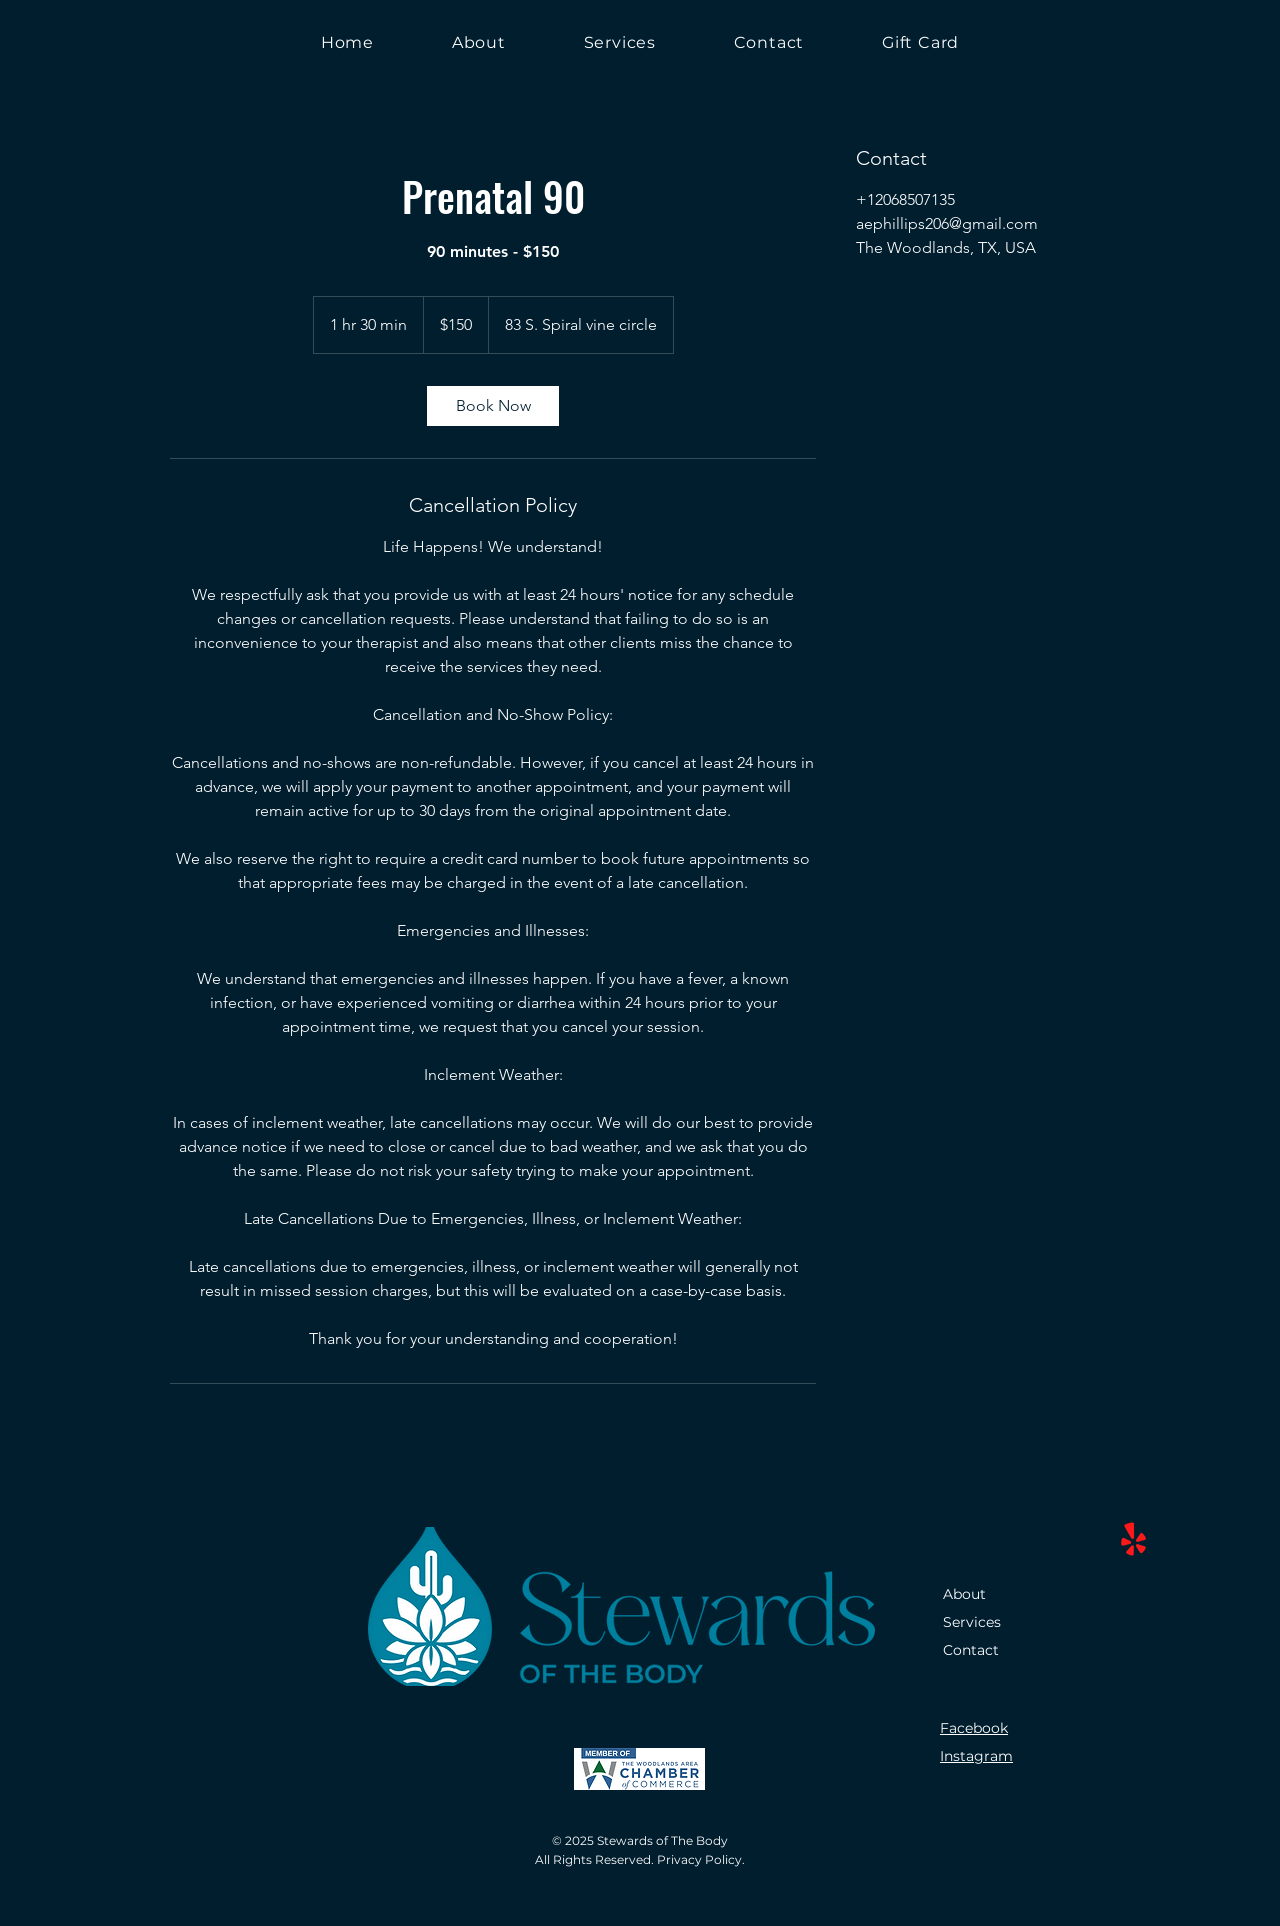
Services (972, 1622)
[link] (493, 406)
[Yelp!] (1133, 1540)
